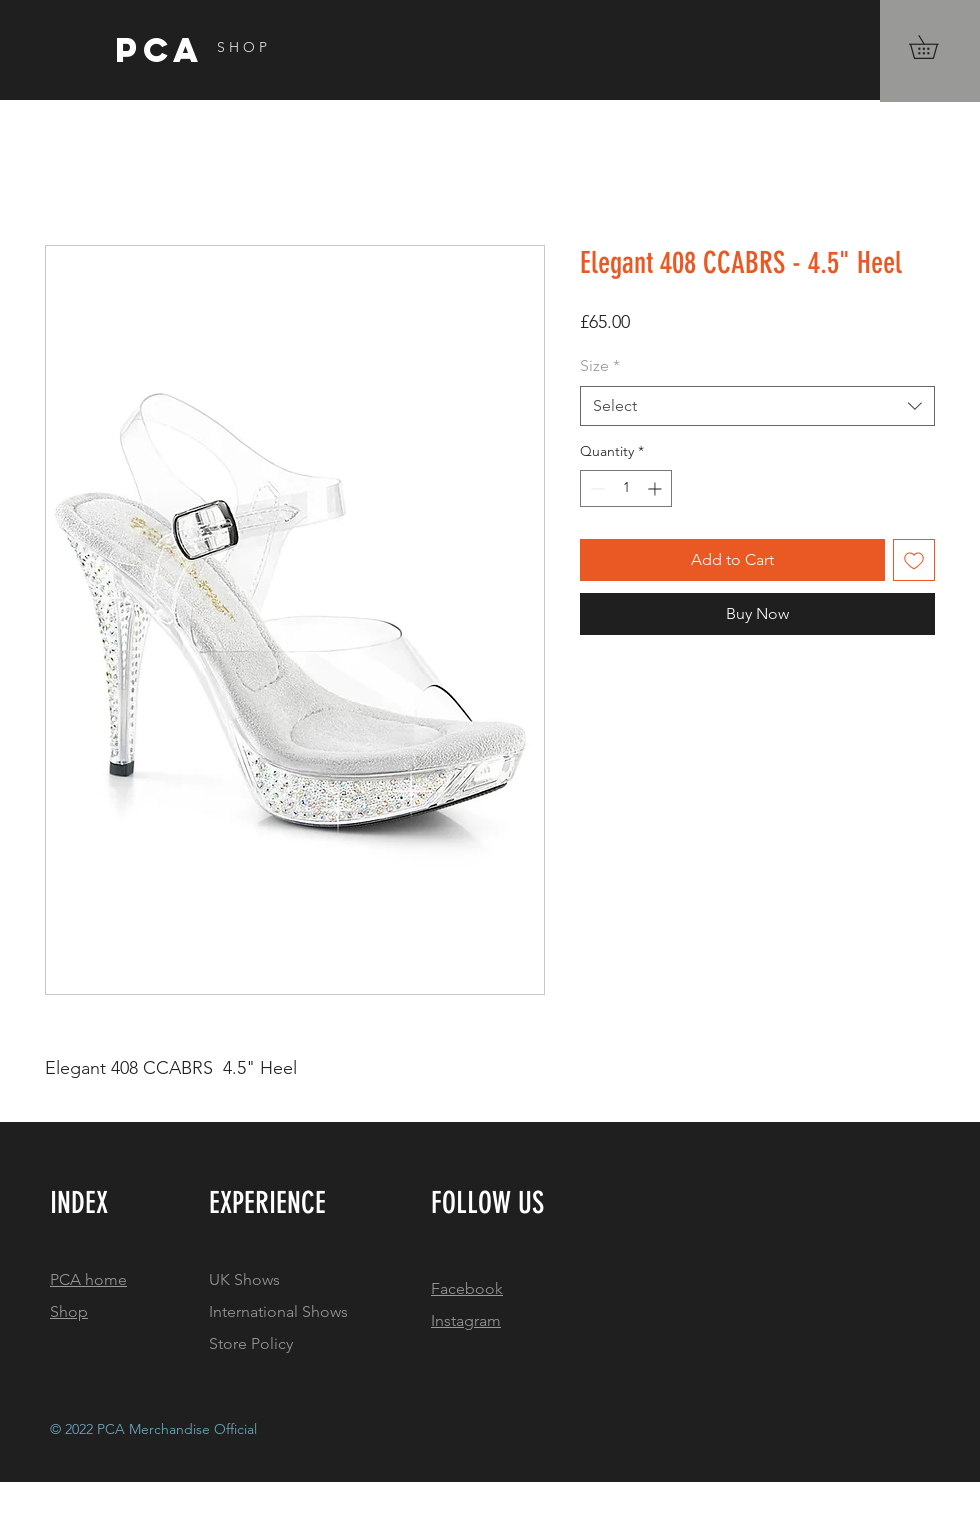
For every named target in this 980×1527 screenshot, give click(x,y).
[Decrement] (595, 488)
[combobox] (757, 406)
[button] (935, 47)
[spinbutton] (626, 488)
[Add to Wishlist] (914, 560)
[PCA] (222, 50)
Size (600, 365)
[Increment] (656, 488)
